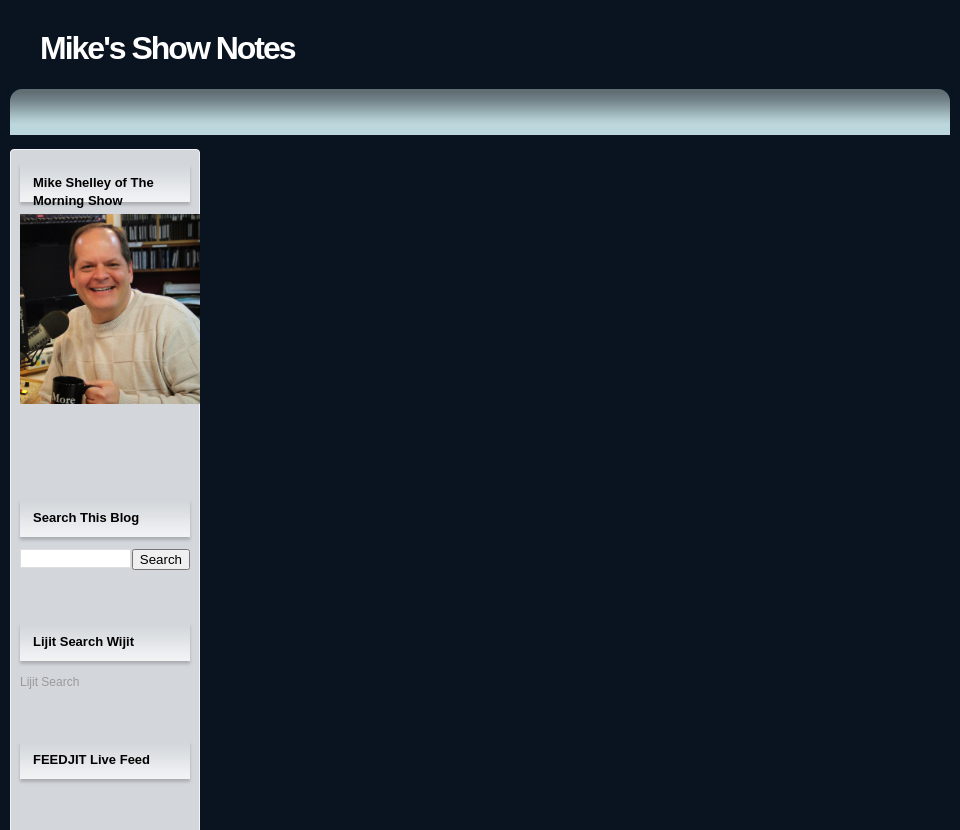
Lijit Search (49, 682)
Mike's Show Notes (167, 48)
